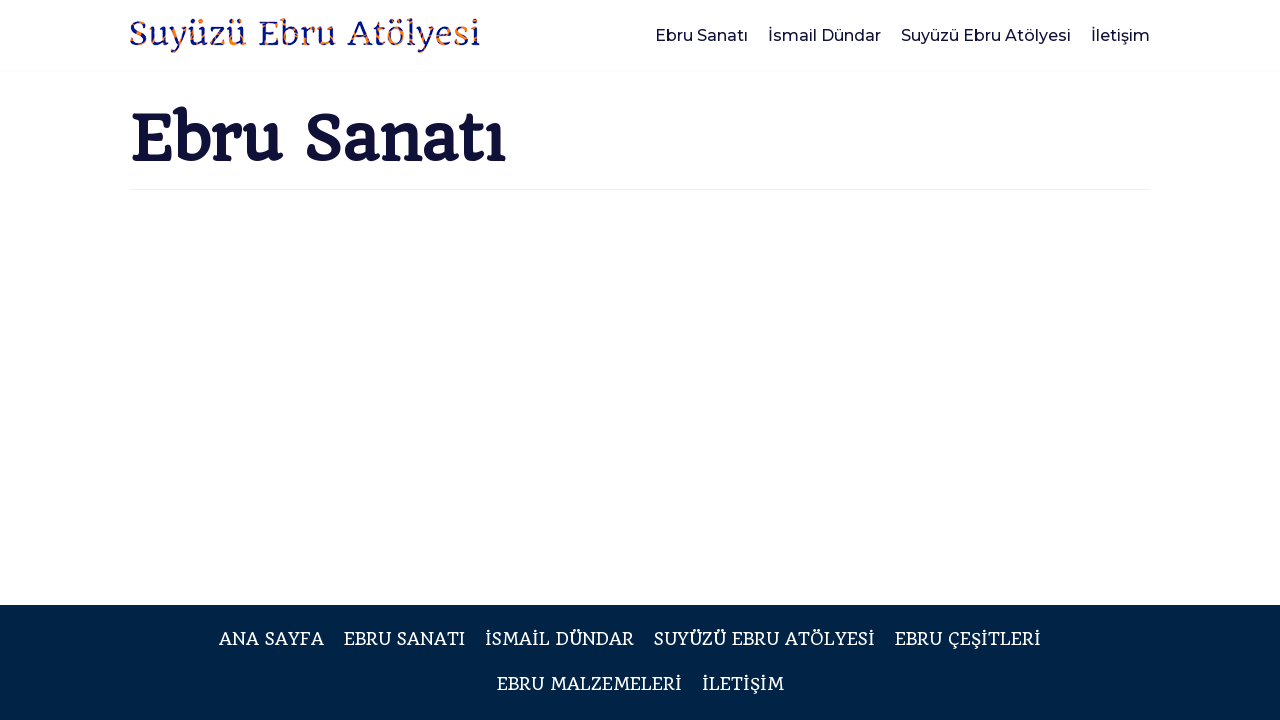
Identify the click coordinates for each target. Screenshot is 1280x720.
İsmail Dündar (824, 35)
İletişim (1120, 35)
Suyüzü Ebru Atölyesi (986, 35)
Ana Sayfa (271, 639)
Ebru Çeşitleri (968, 639)
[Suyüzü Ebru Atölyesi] (305, 35)
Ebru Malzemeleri (589, 684)
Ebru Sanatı (701, 35)
